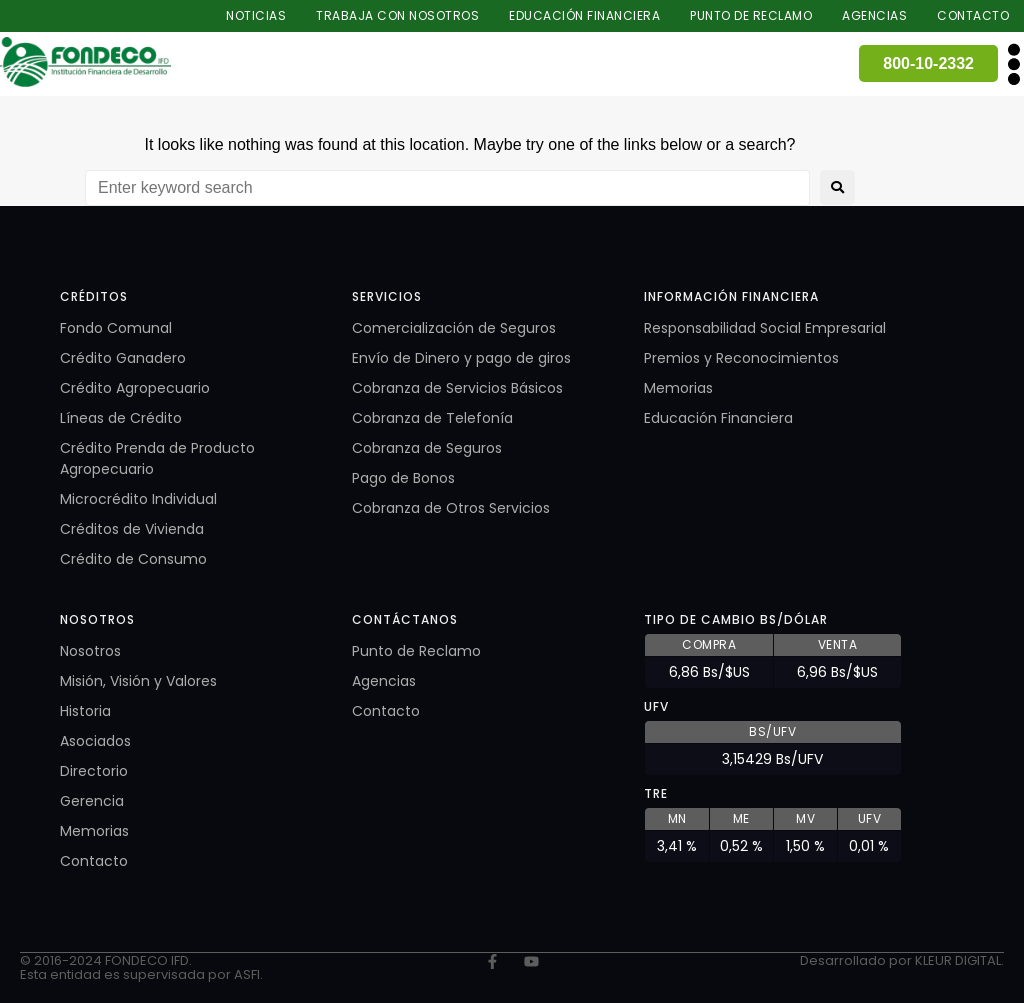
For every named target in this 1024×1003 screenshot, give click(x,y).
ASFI (247, 974)
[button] (1013, 63)
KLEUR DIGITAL (958, 960)
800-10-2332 (928, 63)
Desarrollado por (857, 960)
